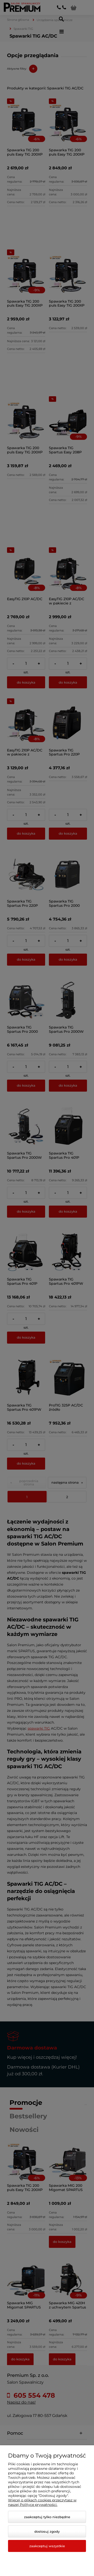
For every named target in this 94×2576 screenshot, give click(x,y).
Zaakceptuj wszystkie (47, 2546)
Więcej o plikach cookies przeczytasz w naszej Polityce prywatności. (42, 2502)
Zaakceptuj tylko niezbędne (47, 2517)
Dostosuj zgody (47, 2531)
